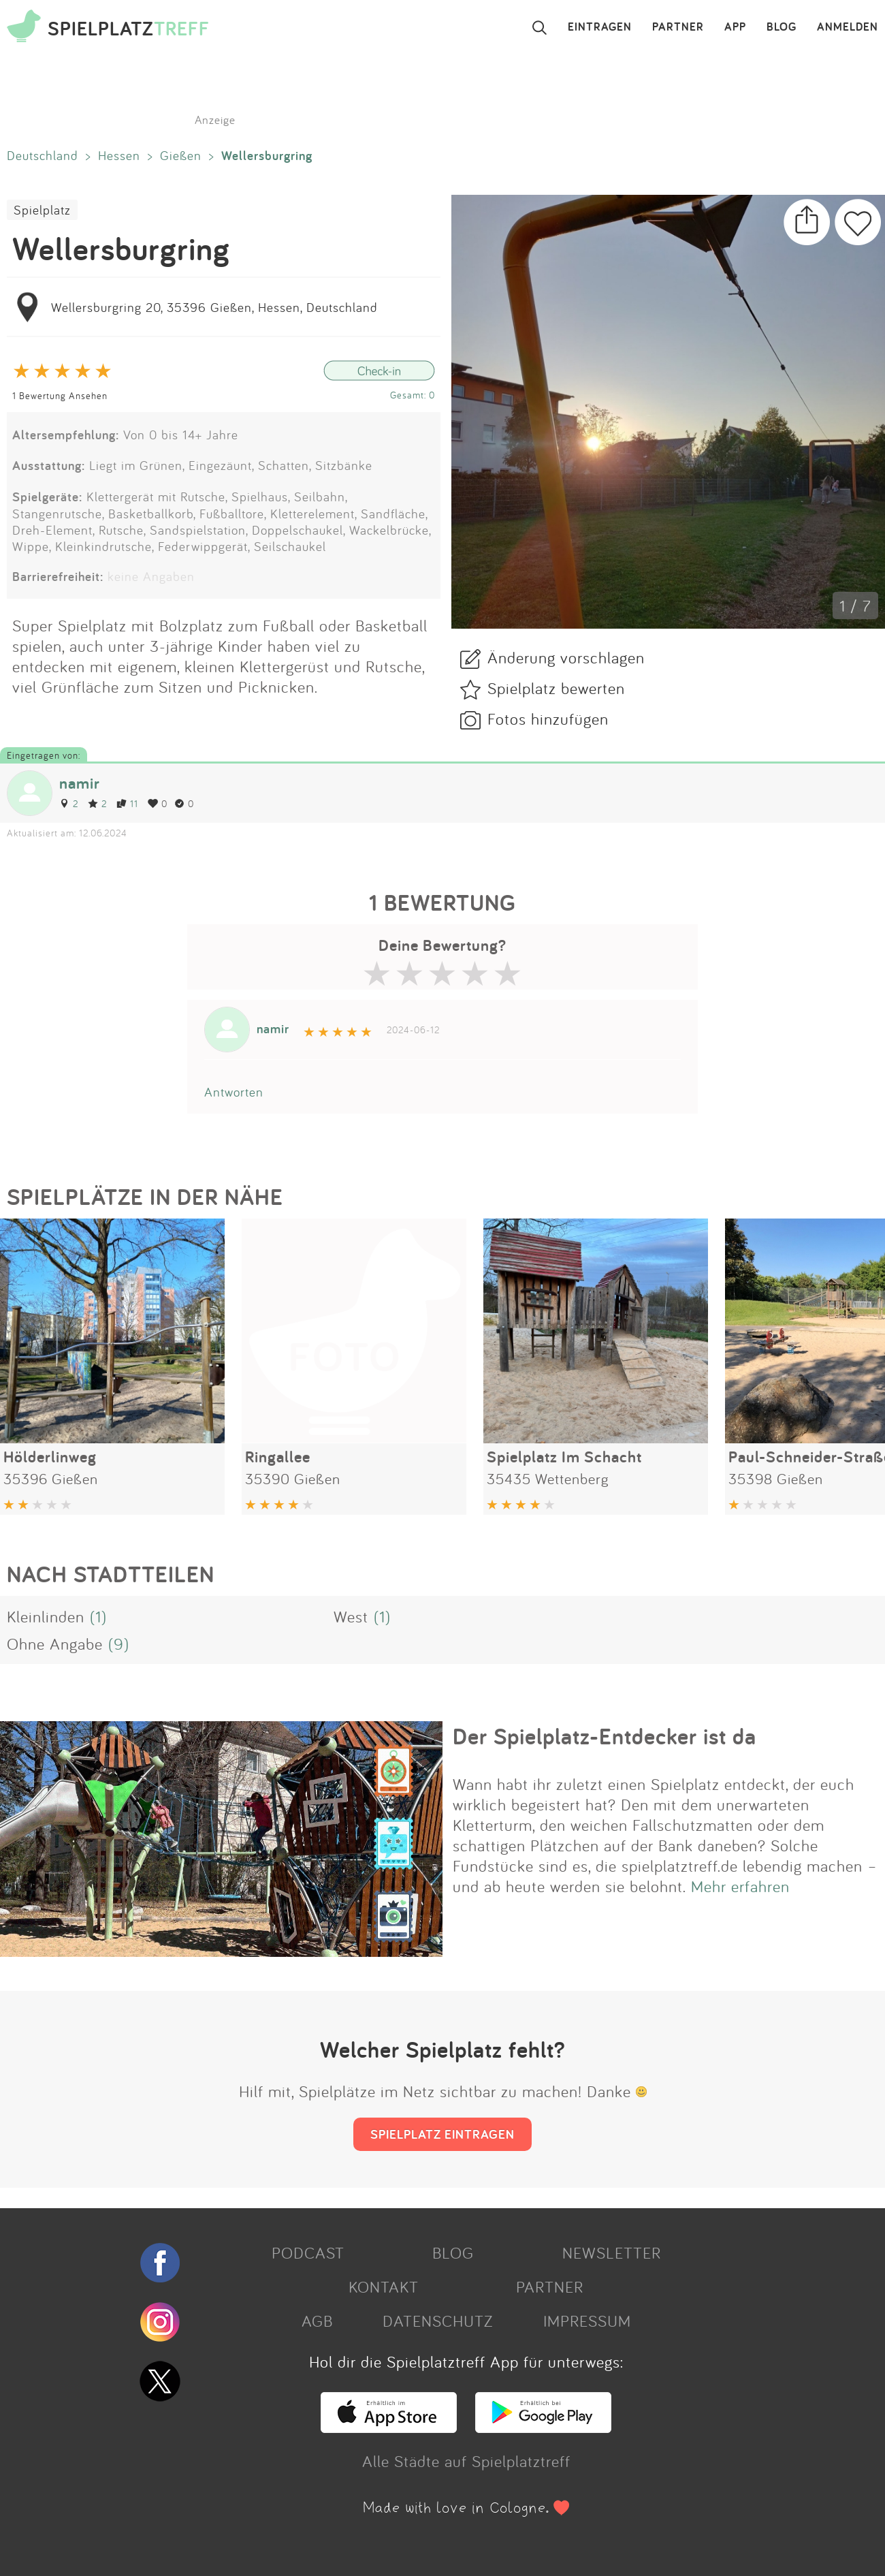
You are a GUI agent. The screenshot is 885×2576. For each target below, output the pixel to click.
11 (127, 803)
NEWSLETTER (611, 2252)
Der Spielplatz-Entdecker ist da (604, 1736)
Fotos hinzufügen (548, 718)
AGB (317, 2320)
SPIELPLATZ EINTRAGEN (442, 2134)
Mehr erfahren (740, 1886)
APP (735, 27)
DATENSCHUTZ (438, 2320)
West (351, 1616)
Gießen (181, 155)
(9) (118, 1643)
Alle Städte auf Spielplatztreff (466, 2461)
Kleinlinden (45, 1616)
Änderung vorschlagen (566, 657)
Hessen (119, 155)
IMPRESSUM (587, 2320)
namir (79, 783)
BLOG (781, 27)
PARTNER (678, 27)
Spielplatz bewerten (556, 688)
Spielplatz (42, 210)
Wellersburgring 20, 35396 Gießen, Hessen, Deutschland (214, 307)
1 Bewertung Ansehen (60, 395)
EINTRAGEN (600, 27)
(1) (98, 1616)
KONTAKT (384, 2286)
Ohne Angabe (55, 1643)
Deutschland (42, 155)
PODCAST (308, 2252)
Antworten (233, 1092)
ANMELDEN (847, 27)
